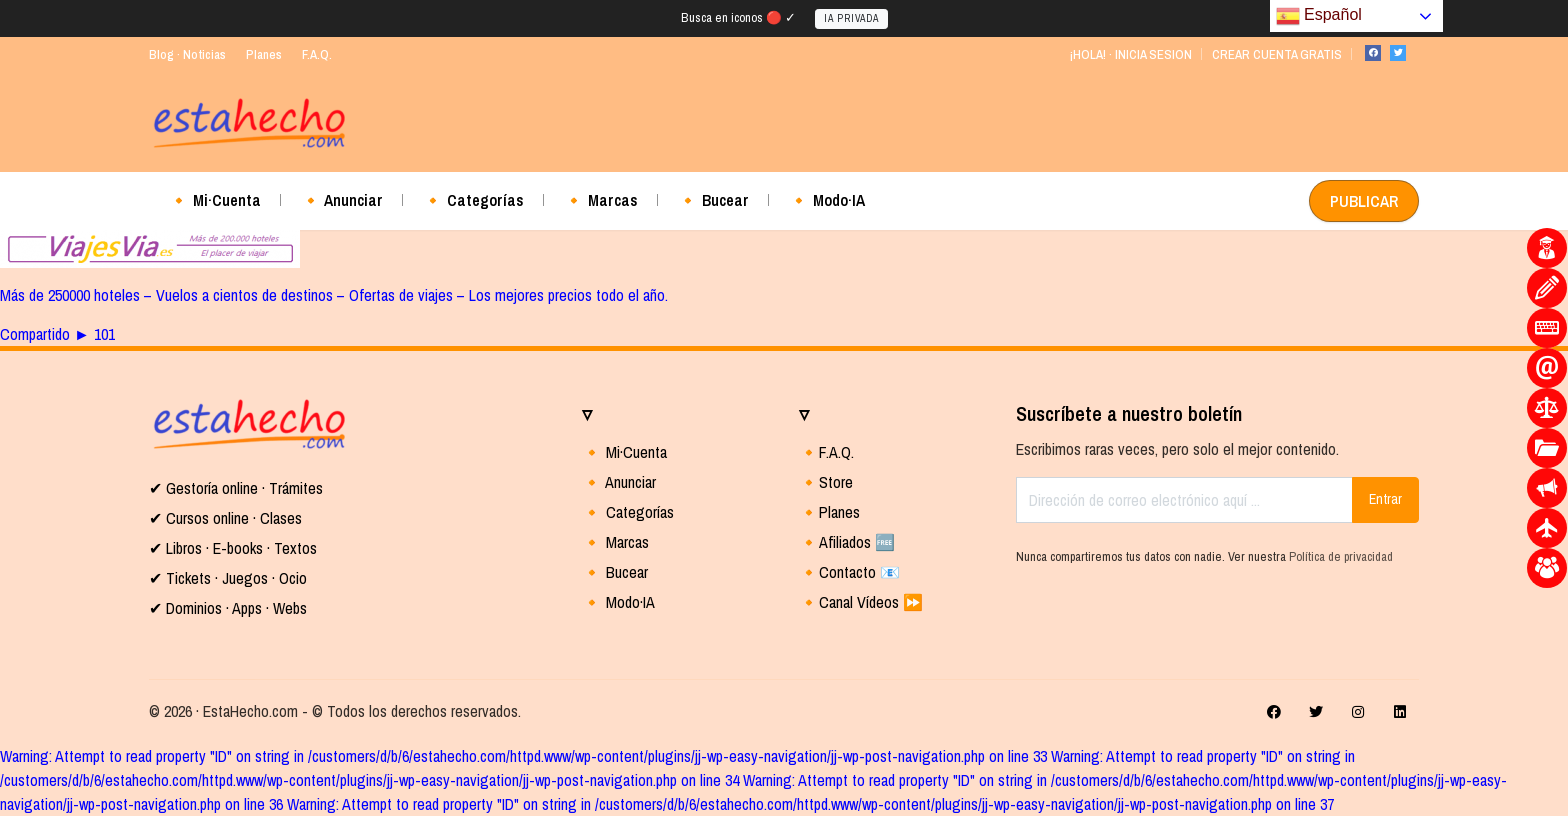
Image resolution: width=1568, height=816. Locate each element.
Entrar (1385, 499)
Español (1319, 16)
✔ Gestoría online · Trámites (236, 488)
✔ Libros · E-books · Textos (233, 548)
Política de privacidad (1341, 556)
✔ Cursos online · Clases (225, 518)
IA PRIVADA (851, 18)
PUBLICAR (1364, 201)
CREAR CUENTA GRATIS (1277, 54)
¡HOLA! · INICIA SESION (1130, 54)
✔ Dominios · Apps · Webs (228, 608)
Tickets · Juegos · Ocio (234, 578)
